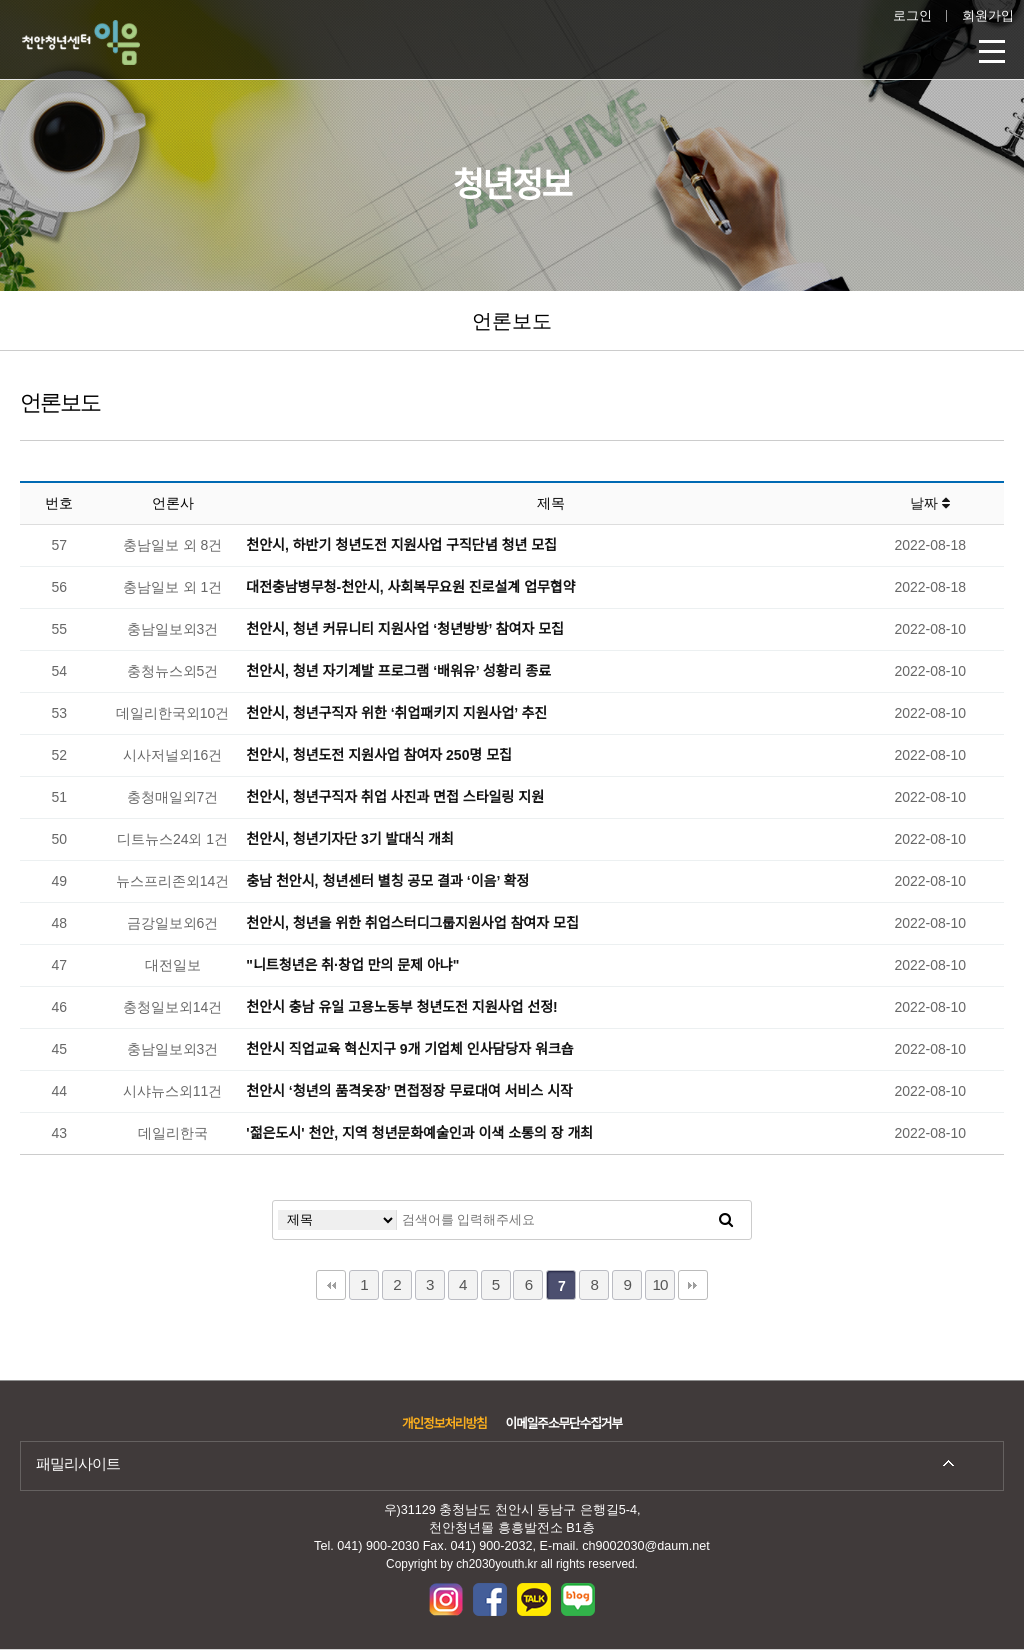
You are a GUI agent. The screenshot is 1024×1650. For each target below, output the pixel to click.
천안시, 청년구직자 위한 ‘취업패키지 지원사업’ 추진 (396, 713)
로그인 (912, 16)
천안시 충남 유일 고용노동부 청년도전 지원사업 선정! (401, 1007)
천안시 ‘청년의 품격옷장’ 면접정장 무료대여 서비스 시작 (409, 1091)
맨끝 (693, 1285)
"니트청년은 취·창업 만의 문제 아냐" (352, 965)
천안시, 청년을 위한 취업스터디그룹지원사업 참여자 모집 (412, 923)
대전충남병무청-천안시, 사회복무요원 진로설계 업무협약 (410, 587)
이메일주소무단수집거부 (564, 1424)
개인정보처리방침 (444, 1424)
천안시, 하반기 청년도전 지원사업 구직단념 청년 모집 (401, 545)
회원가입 (988, 16)
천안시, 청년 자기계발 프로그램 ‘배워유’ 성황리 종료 (398, 671)
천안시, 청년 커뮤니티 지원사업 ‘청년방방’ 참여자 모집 (405, 629)
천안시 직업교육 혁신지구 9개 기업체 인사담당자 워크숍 (409, 1049)
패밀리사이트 (78, 1463)
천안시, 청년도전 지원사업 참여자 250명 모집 (379, 755)
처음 (331, 1285)
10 (660, 1284)
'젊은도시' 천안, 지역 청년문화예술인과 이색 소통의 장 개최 (419, 1133)
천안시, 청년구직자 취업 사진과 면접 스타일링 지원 (395, 797)
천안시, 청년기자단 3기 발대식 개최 (350, 839)
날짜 (930, 503)
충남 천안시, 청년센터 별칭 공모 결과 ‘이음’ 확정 (387, 881)
